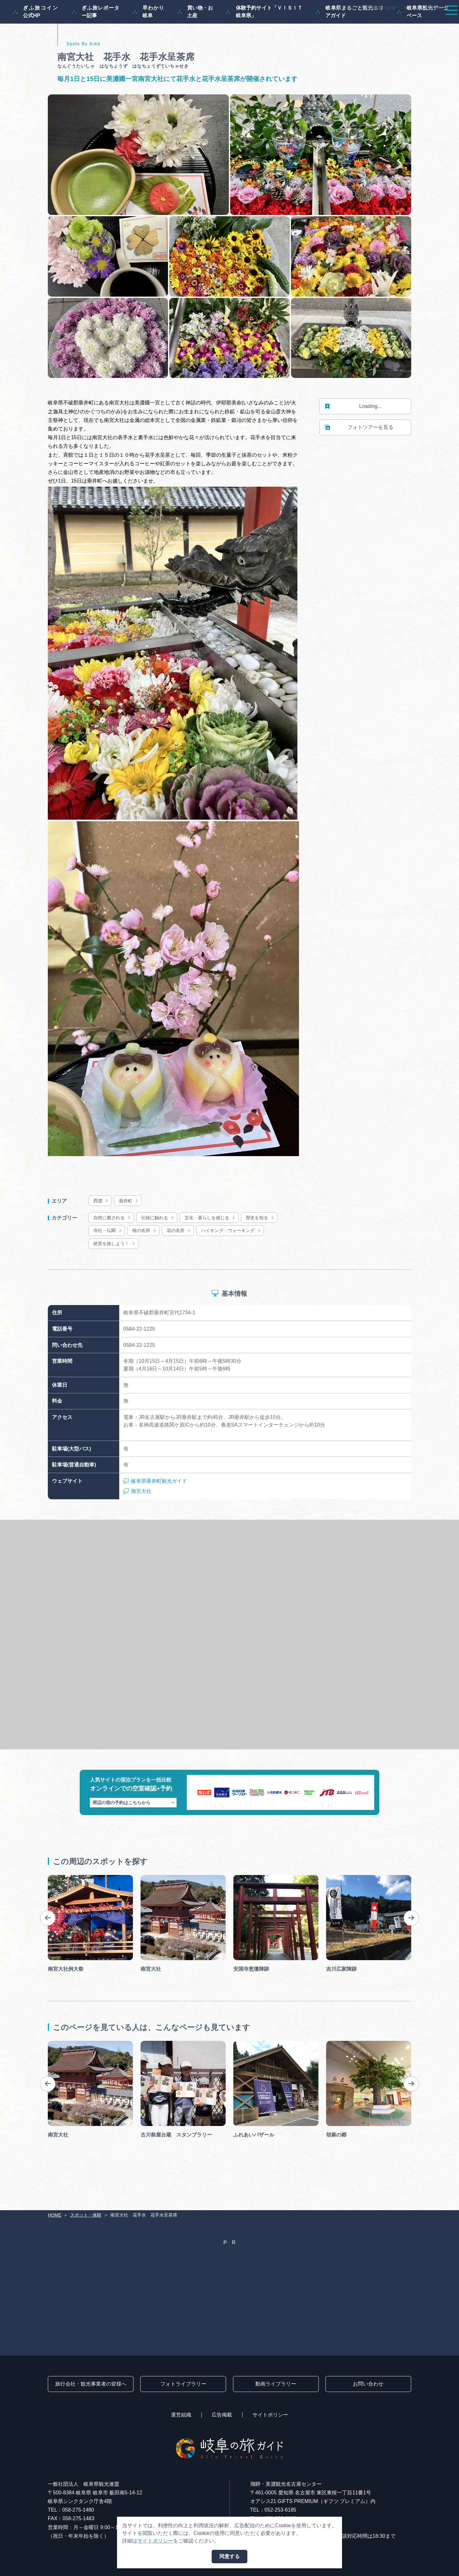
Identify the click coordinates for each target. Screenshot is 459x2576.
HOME (54, 2215)
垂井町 (129, 1231)
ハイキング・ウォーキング (231, 1261)
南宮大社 (137, 1522)
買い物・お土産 (195, 42)
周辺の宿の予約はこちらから (133, 1833)
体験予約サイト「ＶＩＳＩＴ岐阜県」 (264, 42)
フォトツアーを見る (359, 458)
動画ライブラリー (275, 2384)
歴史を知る (260, 1248)
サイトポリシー (270, 2414)
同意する (229, 2556)
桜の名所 (144, 1261)
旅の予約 (399, 23)
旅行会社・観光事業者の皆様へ (369, 7)
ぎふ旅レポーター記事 (95, 42)
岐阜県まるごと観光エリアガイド (349, 42)
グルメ (365, 23)
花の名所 (179, 1261)
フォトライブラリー (183, 2384)
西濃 (101, 1231)
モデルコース (241, 23)
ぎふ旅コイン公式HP (36, 42)
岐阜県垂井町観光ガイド (155, 1512)
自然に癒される (112, 1248)
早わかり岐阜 (148, 42)
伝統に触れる (158, 1248)
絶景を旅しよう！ (114, 1274)
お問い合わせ (368, 2384)
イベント (333, 23)
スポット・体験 (289, 23)
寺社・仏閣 (107, 1261)
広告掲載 (222, 2414)
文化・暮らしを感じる (210, 1248)
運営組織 (181, 2414)
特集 (205, 23)
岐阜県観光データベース (423, 42)
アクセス (435, 23)
